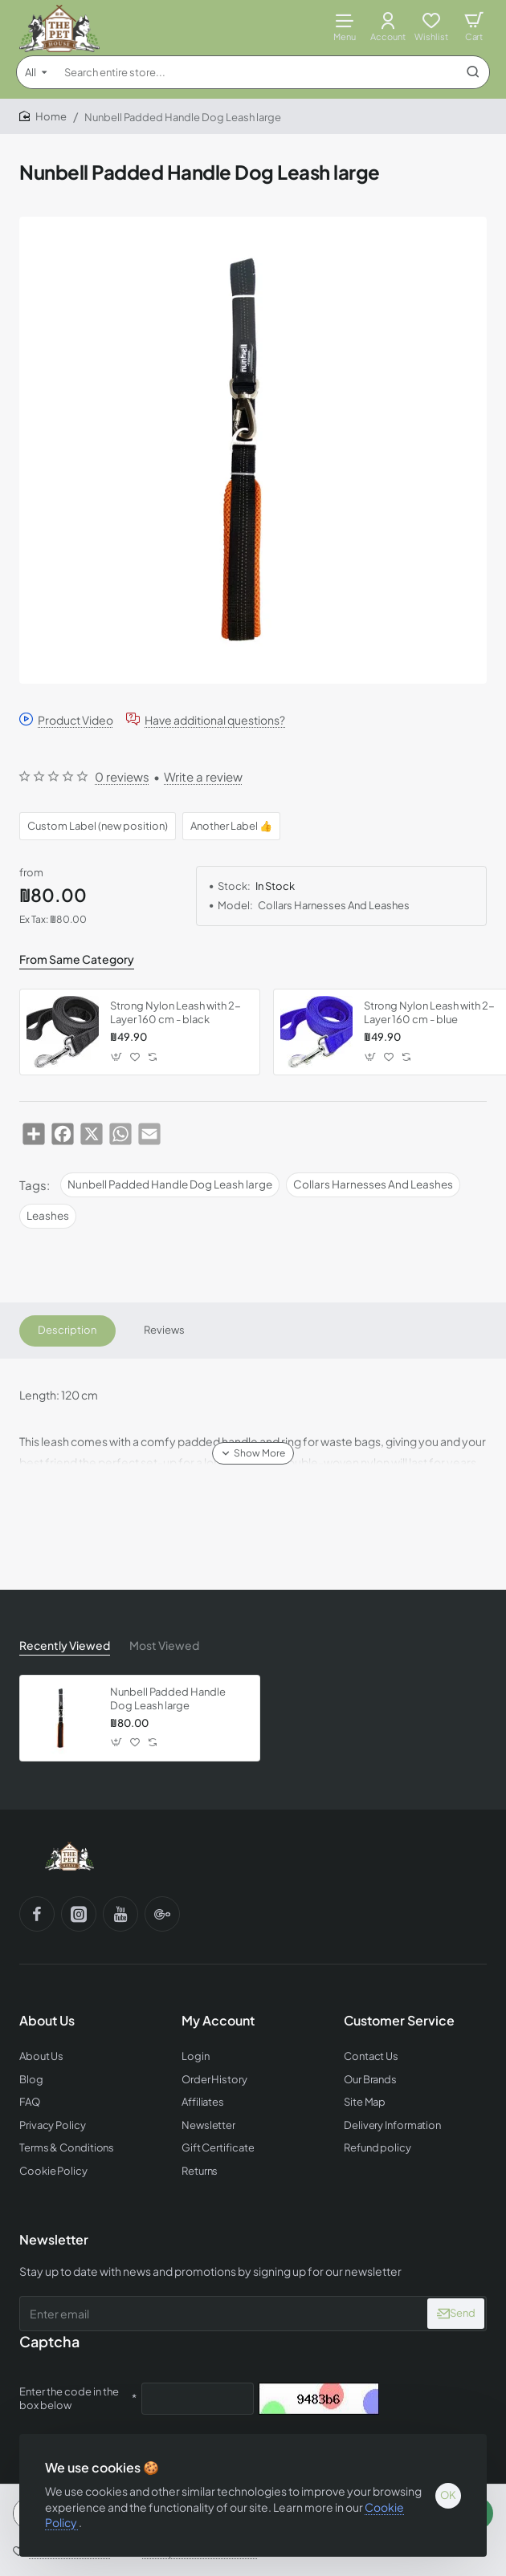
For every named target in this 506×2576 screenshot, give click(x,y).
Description (67, 1330)
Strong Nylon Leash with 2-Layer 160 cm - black (175, 1012)
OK (448, 2495)
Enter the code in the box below (69, 2398)
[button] (116, 1056)
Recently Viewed (64, 1645)
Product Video (75, 719)
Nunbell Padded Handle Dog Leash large (169, 1184)
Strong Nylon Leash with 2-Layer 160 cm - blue (429, 1012)
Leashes (48, 1215)
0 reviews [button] (122, 776)
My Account (218, 2021)
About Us (47, 2021)
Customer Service (399, 2021)
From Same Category (76, 959)
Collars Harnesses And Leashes (373, 1184)
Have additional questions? (215, 719)
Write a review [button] (203, 776)
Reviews (164, 1330)
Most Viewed (164, 1645)
